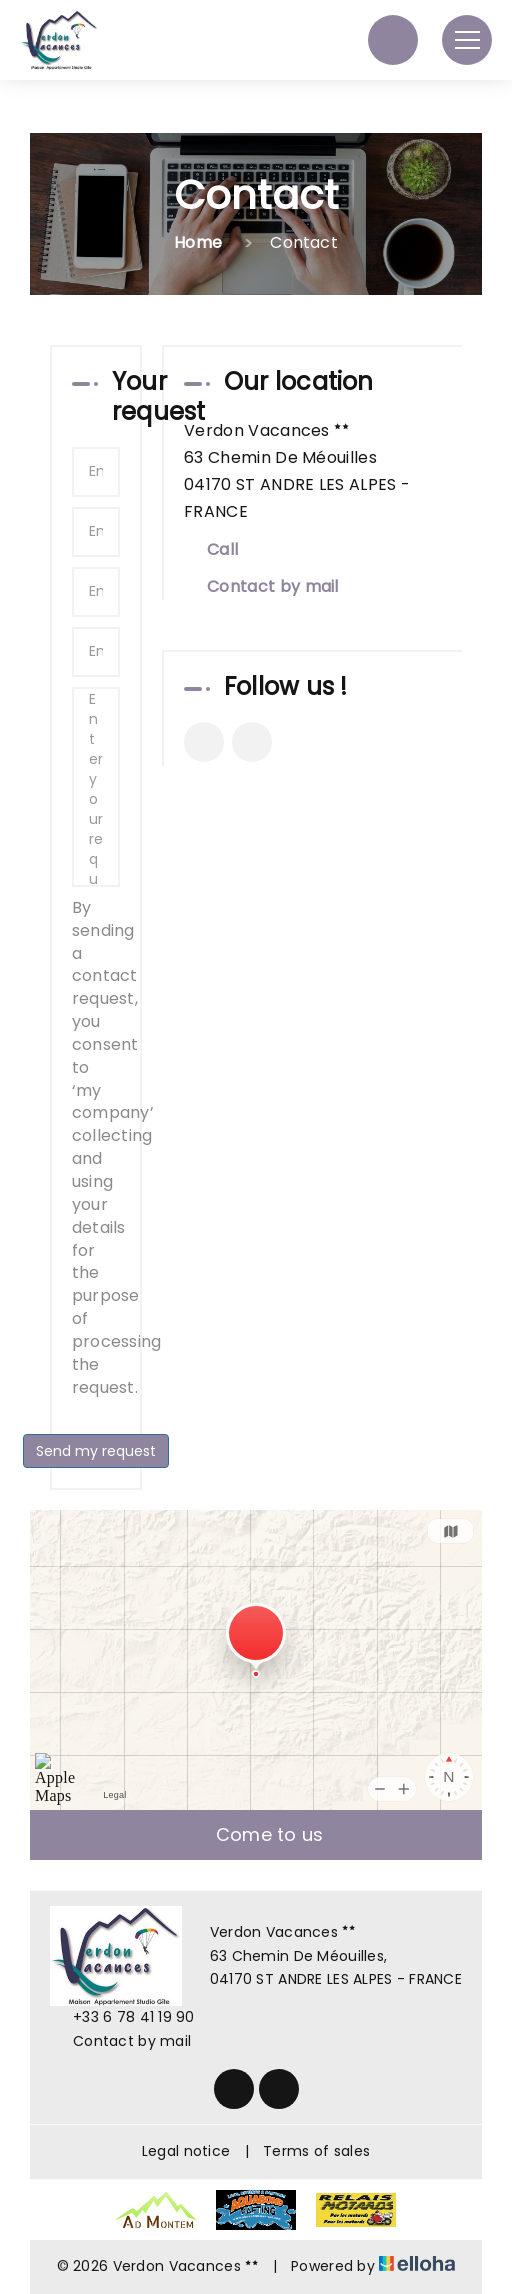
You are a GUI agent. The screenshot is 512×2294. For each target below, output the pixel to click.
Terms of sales (316, 2151)
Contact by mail (273, 586)
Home (198, 242)
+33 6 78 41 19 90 (122, 2017)
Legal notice (186, 2151)
